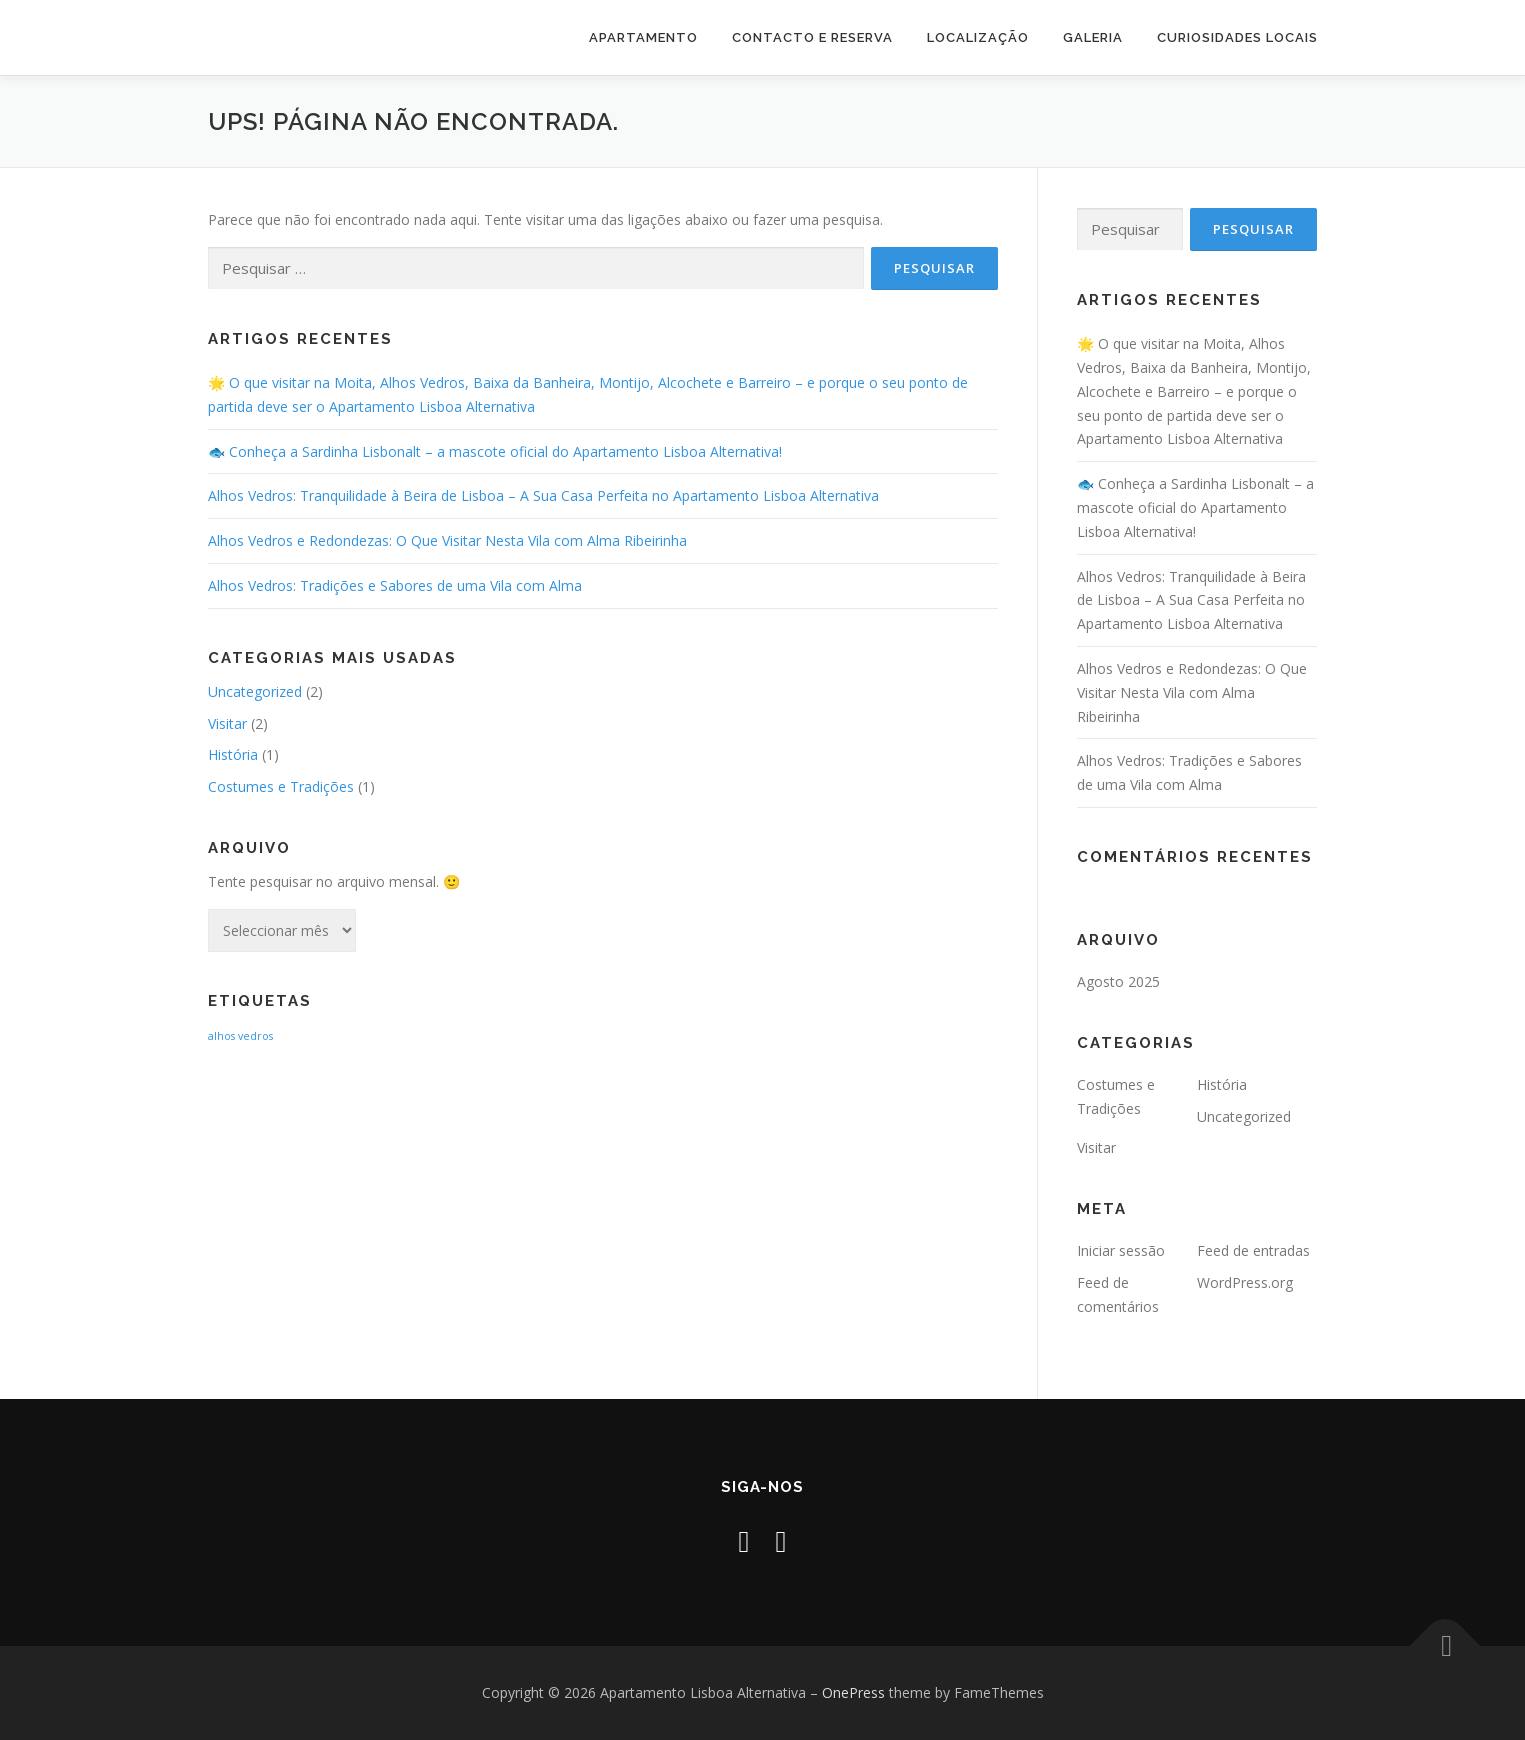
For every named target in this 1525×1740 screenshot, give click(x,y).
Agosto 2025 (1118, 981)
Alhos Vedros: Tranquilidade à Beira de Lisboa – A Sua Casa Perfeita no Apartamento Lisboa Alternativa (543, 495)
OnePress (853, 1692)
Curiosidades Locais (1237, 37)
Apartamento (643, 37)
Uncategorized (255, 691)
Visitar (227, 723)
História (233, 754)
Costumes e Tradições (281, 786)
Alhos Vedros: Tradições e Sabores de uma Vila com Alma (395, 585)
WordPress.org (1245, 1282)
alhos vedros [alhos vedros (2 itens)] (240, 1036)
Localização (978, 37)
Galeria (1093, 37)
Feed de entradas (1253, 1250)
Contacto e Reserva (812, 37)
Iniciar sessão (1121, 1250)
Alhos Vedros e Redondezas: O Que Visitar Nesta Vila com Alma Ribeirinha (447, 540)
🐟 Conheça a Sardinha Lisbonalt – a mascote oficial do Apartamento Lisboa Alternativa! (495, 451)
